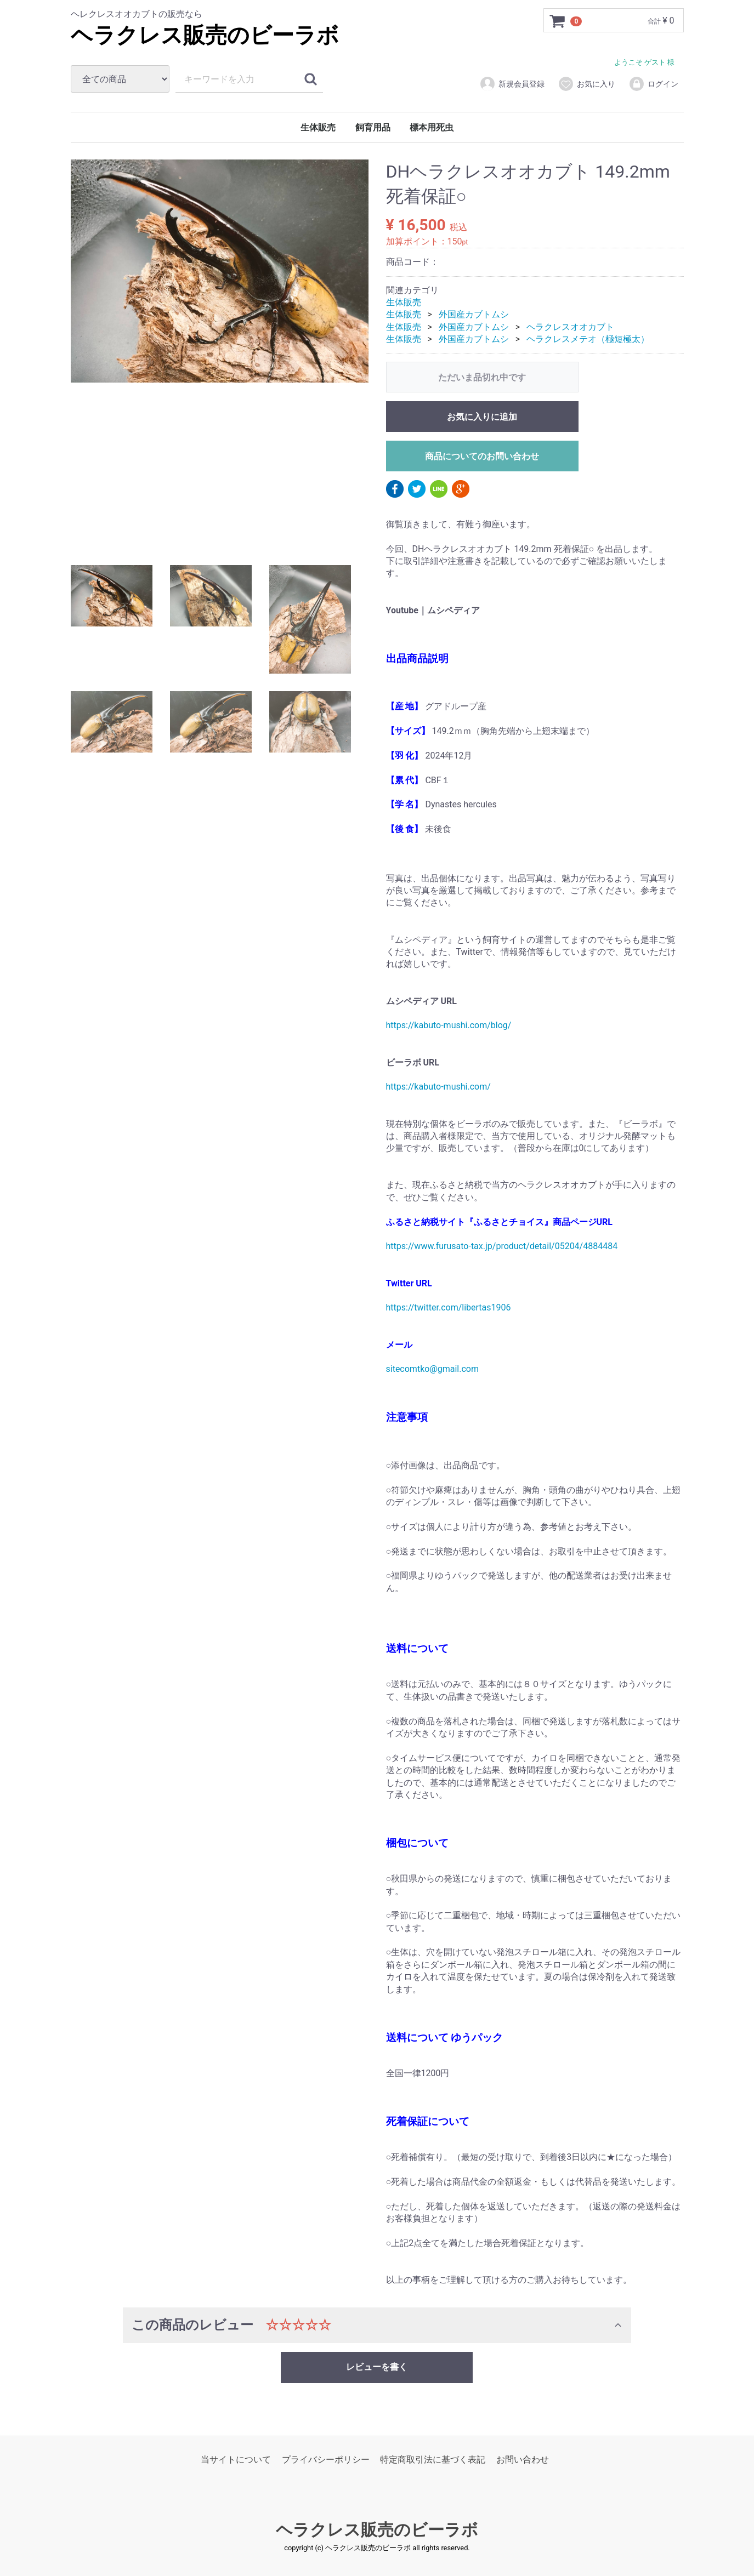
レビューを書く (376, 2367)
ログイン (653, 84)
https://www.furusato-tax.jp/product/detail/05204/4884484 (502, 1246)
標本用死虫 (431, 127)
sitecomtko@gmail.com (432, 1369)
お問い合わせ (522, 2459)
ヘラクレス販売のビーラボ (205, 35)
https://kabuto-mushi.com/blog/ (449, 1026)
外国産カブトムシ (474, 315)
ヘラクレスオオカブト (570, 327)
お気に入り (586, 84)
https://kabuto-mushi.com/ (438, 1087)
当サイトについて (236, 2459)
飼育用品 (372, 127)
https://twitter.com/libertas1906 (448, 1308)
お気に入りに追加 (482, 417)
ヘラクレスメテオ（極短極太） (587, 339)
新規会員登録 (512, 84)
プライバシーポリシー (326, 2459)
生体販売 (318, 127)
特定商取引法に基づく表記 (432, 2459)
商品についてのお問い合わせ (482, 456)
